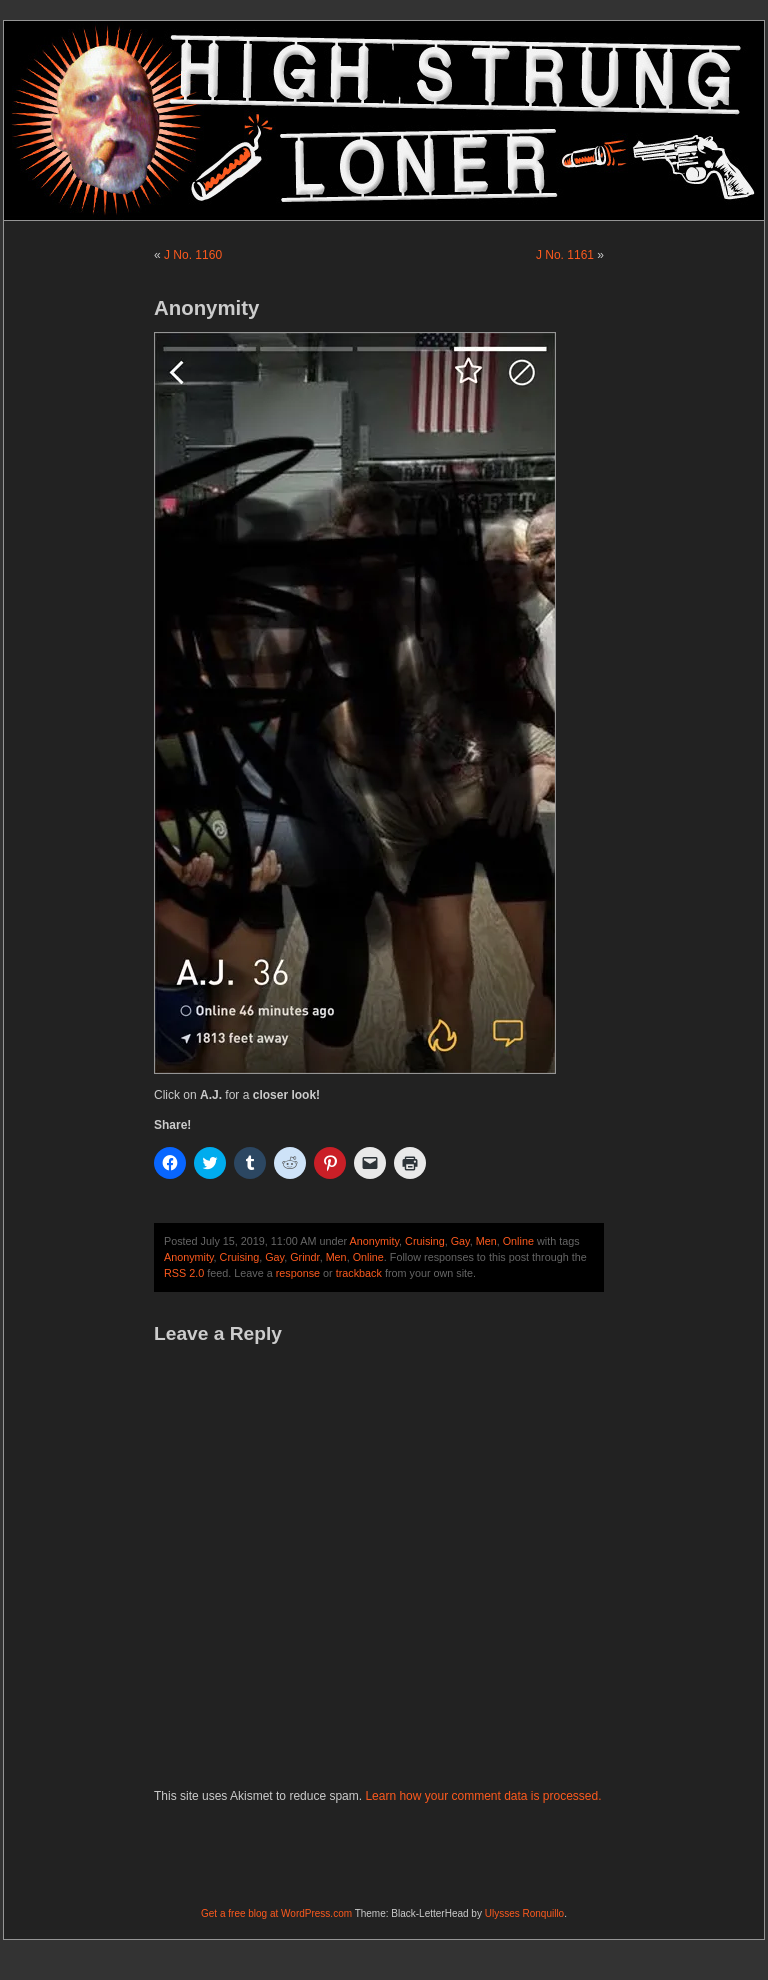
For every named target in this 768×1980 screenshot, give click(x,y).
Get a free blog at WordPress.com (276, 1913)
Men (486, 1241)
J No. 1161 (565, 255)
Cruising (425, 1241)
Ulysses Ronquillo (524, 1913)
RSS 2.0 (184, 1273)
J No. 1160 (193, 255)
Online (518, 1241)
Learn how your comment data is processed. (483, 1796)
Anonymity (374, 1241)
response (298, 1273)
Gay (460, 1241)
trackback (359, 1273)
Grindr (304, 1257)
